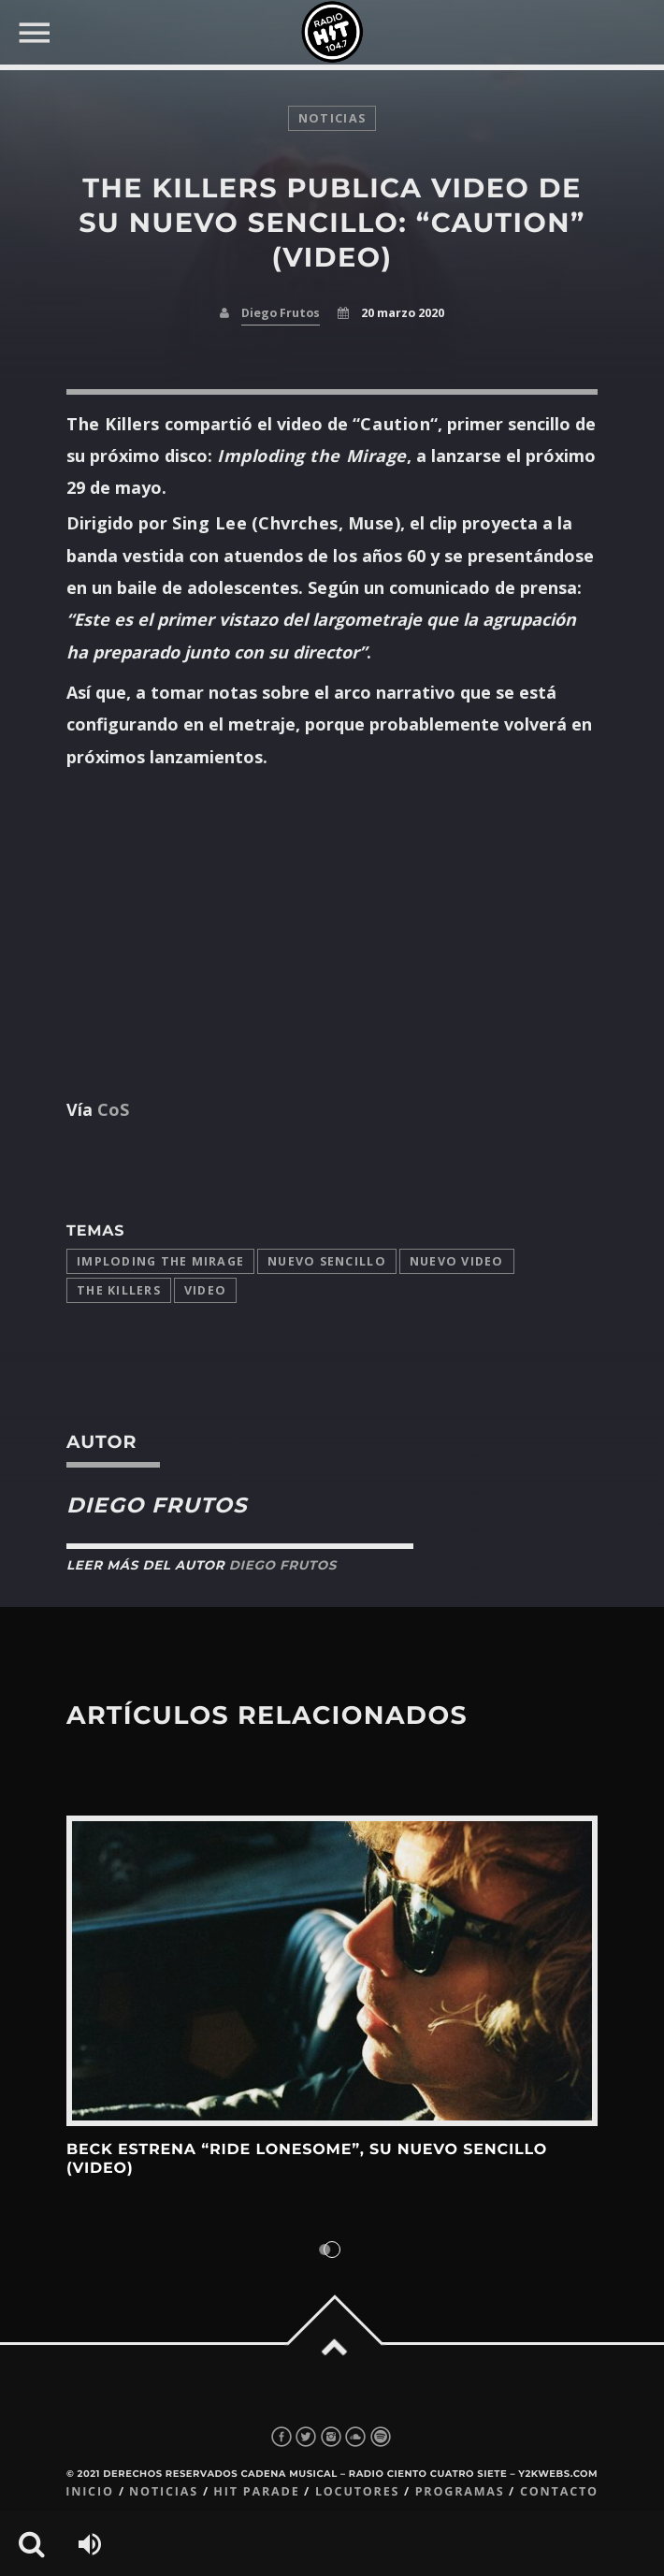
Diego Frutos (280, 313)
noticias (332, 118)
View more (332, 1970)
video (205, 1290)
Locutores (357, 2491)
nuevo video (457, 1261)
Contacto (559, 2491)
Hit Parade (256, 2491)
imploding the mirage (160, 1261)
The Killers (119, 1290)
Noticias (163, 2491)
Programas (460, 2491)
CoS (111, 1109)
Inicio (89, 2491)
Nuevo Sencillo (326, 1261)
